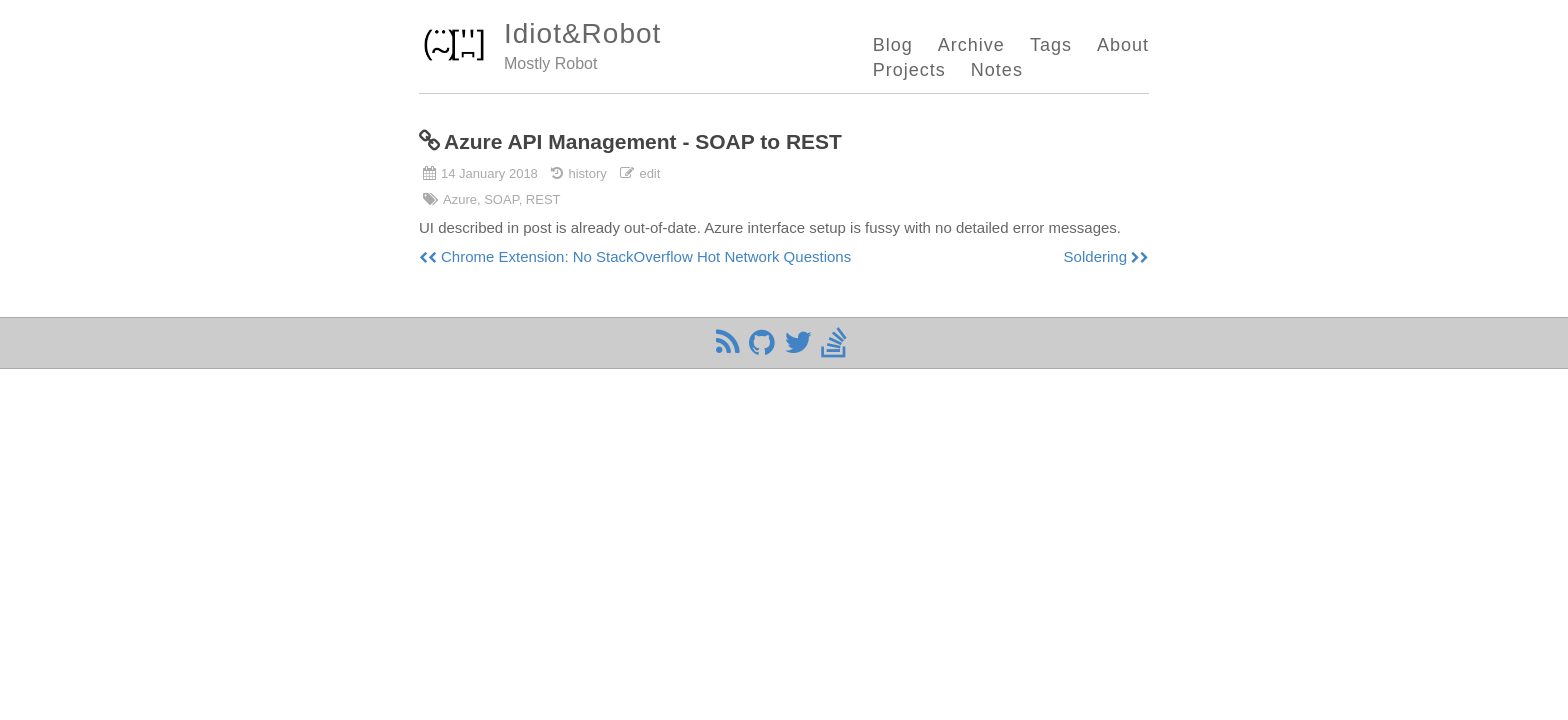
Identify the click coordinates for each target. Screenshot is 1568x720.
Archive (971, 45)
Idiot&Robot (582, 33)
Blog (893, 45)
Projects (909, 70)
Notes (997, 70)
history (587, 173)
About (1123, 45)
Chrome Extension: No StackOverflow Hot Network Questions (646, 256)
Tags (1051, 45)
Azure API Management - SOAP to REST (643, 141)
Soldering (1095, 256)
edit (649, 173)
